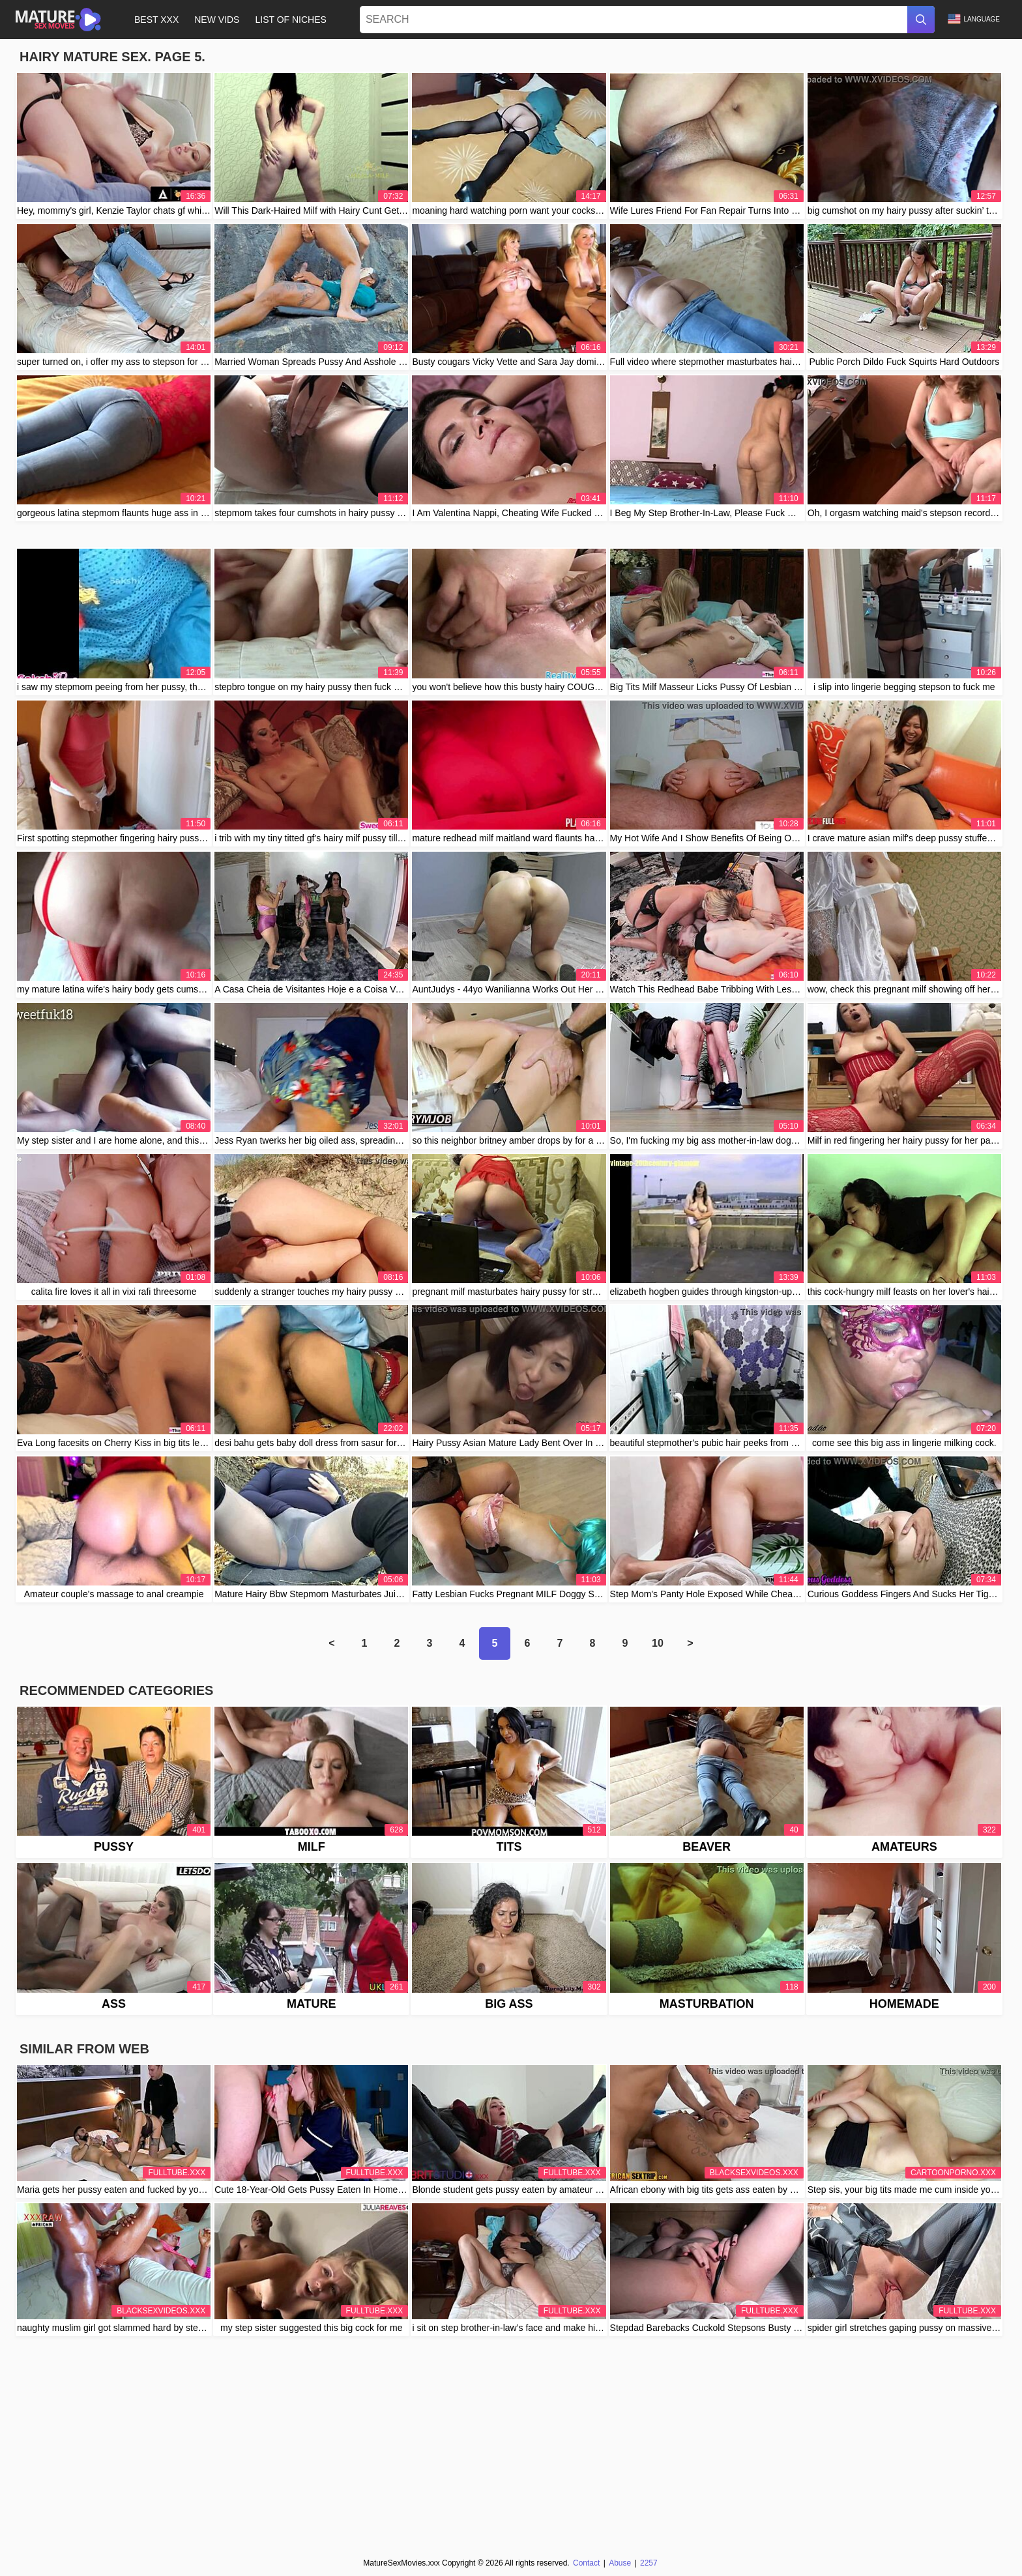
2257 (649, 2563)
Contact (586, 2563)
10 (658, 1643)
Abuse (620, 2563)
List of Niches (290, 19)
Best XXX (156, 19)
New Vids (216, 19)
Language (974, 19)
